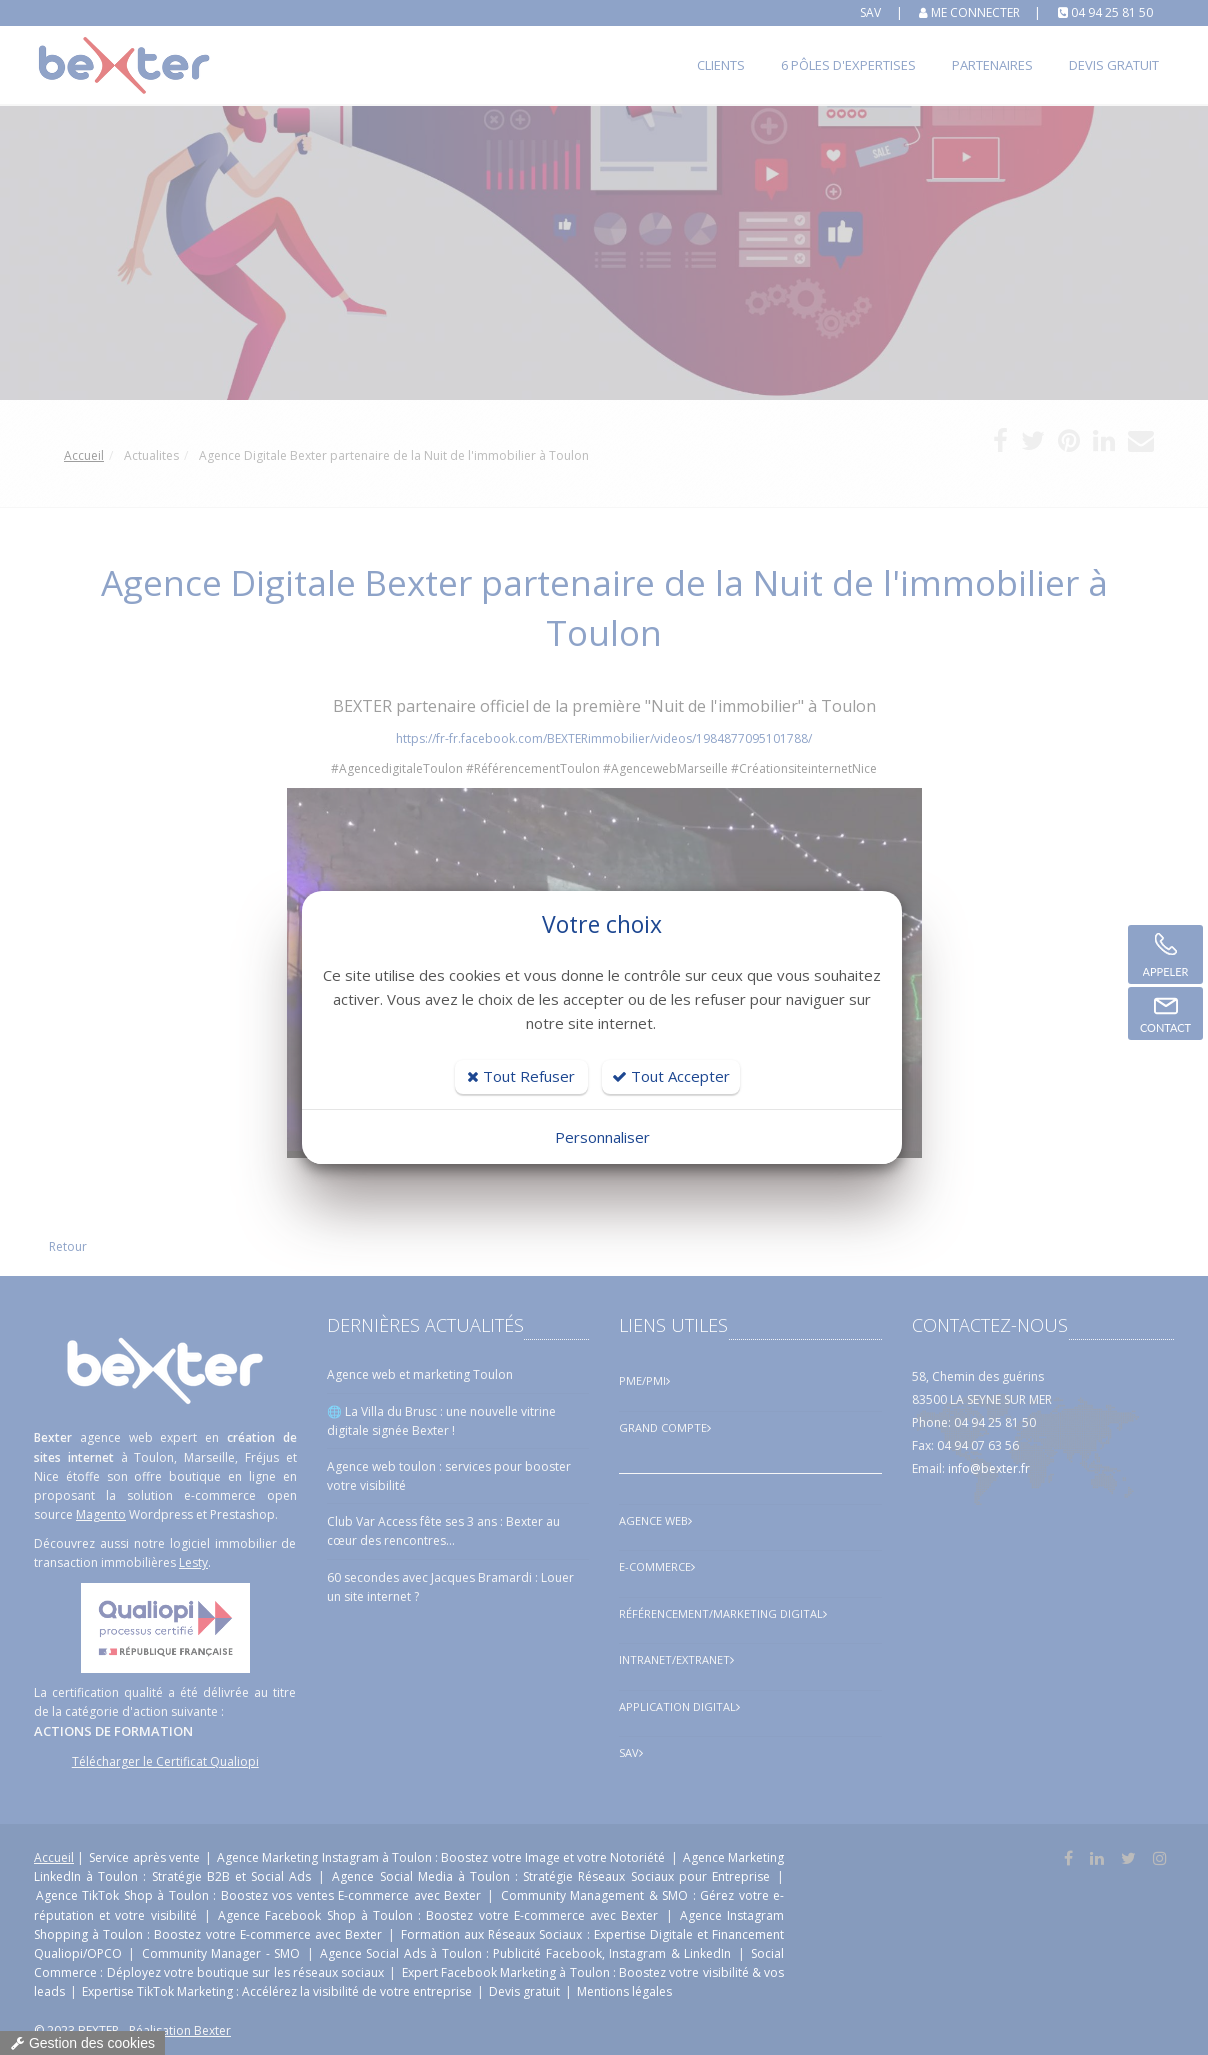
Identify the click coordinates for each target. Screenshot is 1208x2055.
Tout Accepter (671, 1076)
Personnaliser (602, 1137)
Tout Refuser (521, 1076)
